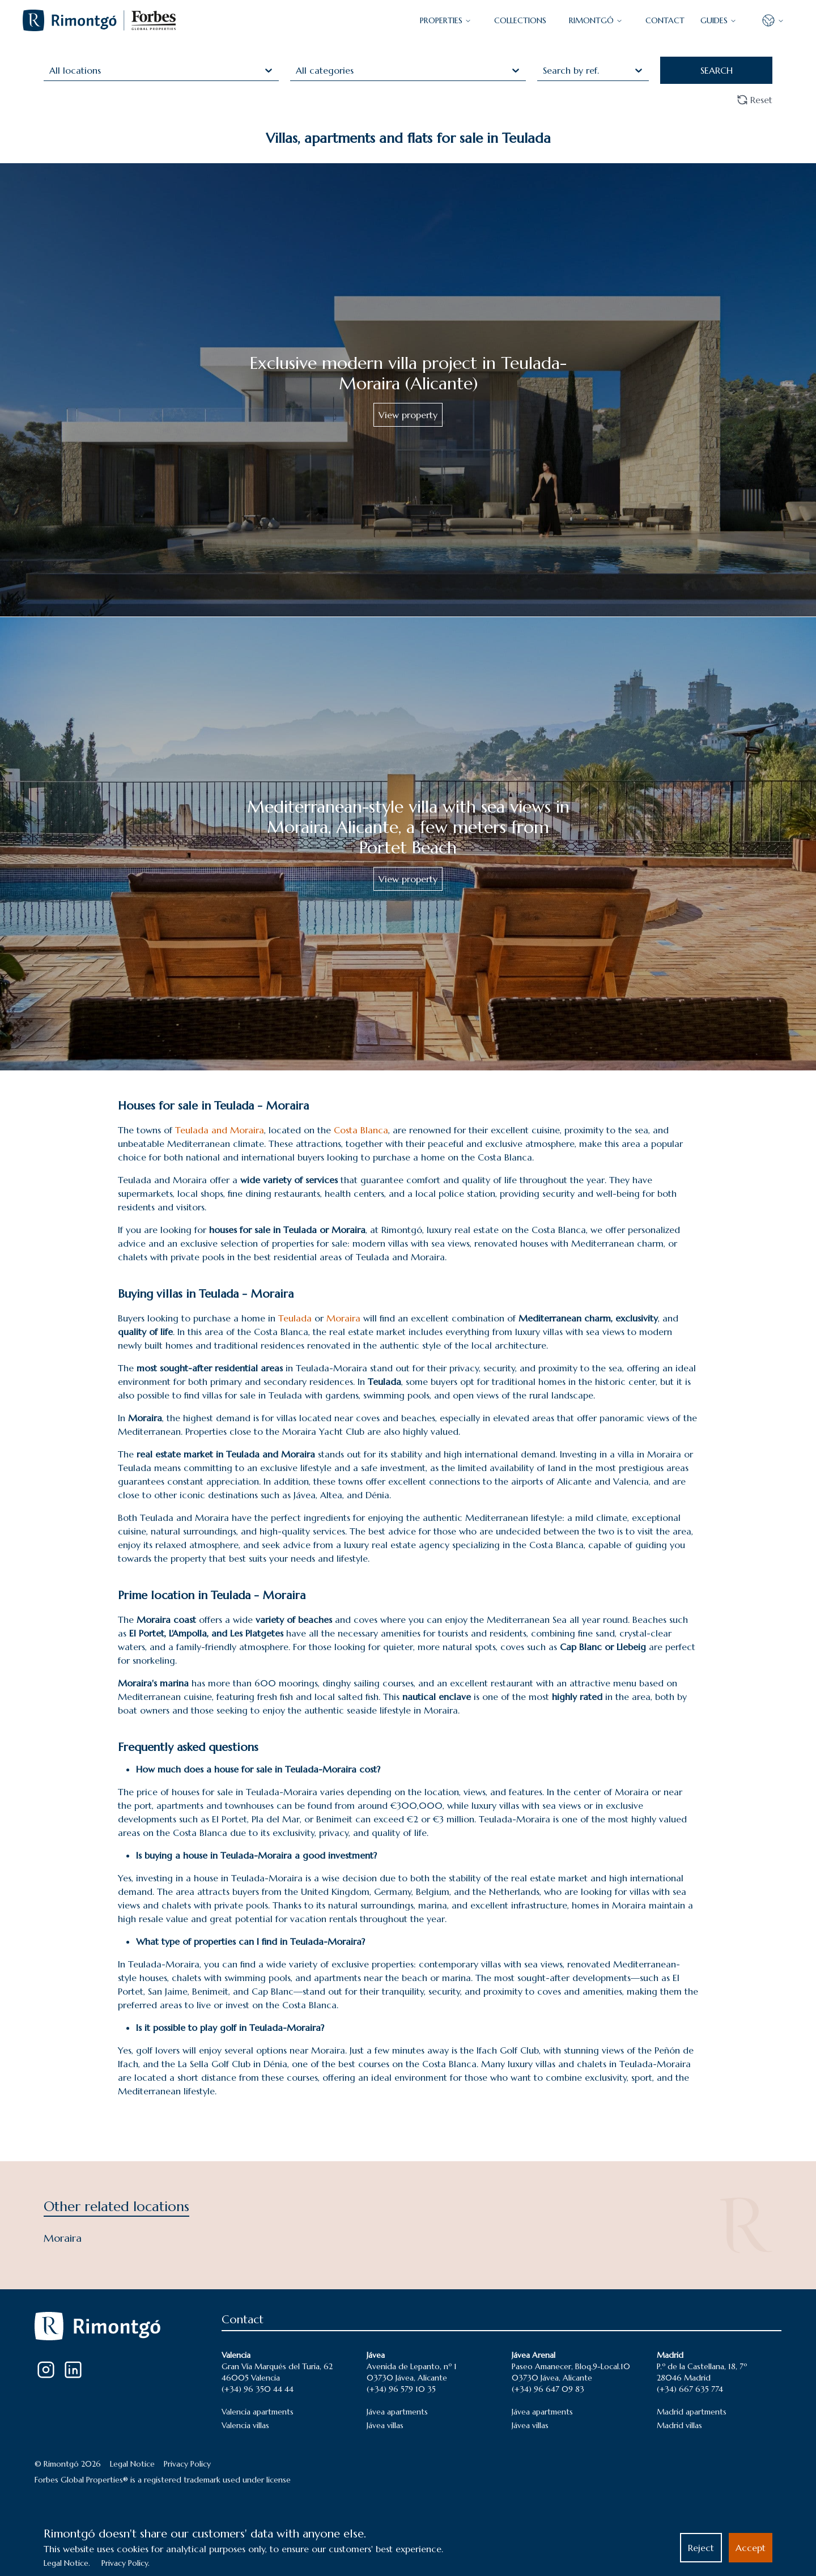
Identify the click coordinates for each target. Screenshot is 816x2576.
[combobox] (50, 70)
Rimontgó (596, 20)
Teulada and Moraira (219, 1130)
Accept (751, 2547)
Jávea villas (385, 2425)
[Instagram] (46, 2369)
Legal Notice (132, 2464)
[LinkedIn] (73, 2369)
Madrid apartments (691, 2412)
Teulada (296, 1318)
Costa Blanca (361, 1130)
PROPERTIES (445, 20)
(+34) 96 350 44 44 (258, 2389)
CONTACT (665, 20)
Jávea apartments (397, 2412)
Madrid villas (679, 2425)
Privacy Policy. (125, 2563)
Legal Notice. (67, 2563)
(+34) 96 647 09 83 (548, 2389)
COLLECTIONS (520, 20)
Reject (701, 2547)
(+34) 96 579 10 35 (401, 2389)
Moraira (344, 1318)
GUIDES (718, 20)
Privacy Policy (187, 2464)
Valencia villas (245, 2425)
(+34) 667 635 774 (690, 2389)
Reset (754, 100)
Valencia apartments (258, 2412)
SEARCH (716, 70)
